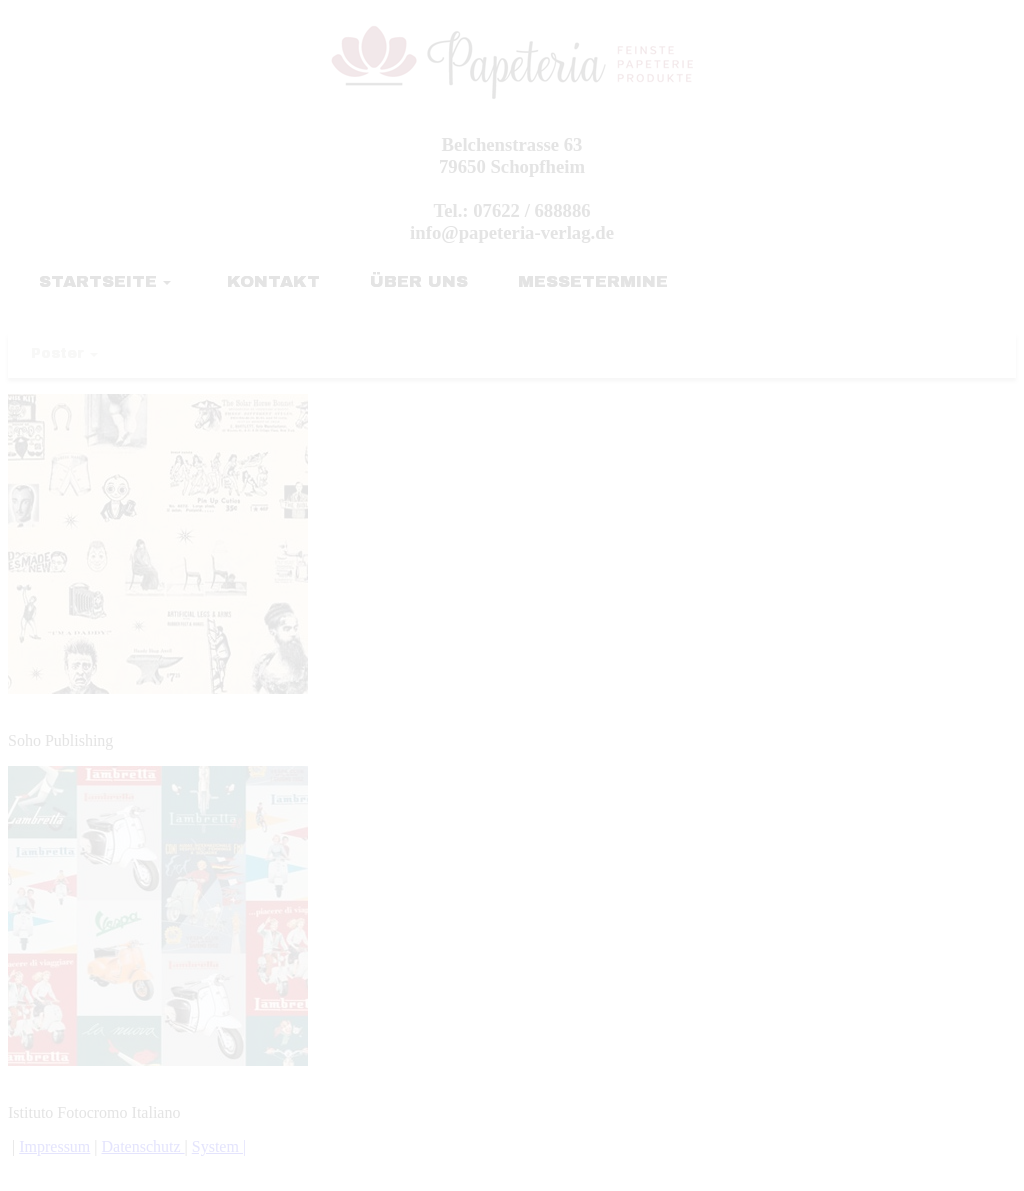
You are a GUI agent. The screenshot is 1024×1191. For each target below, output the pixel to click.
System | (219, 1146)
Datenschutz (143, 1146)
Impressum (54, 1146)
